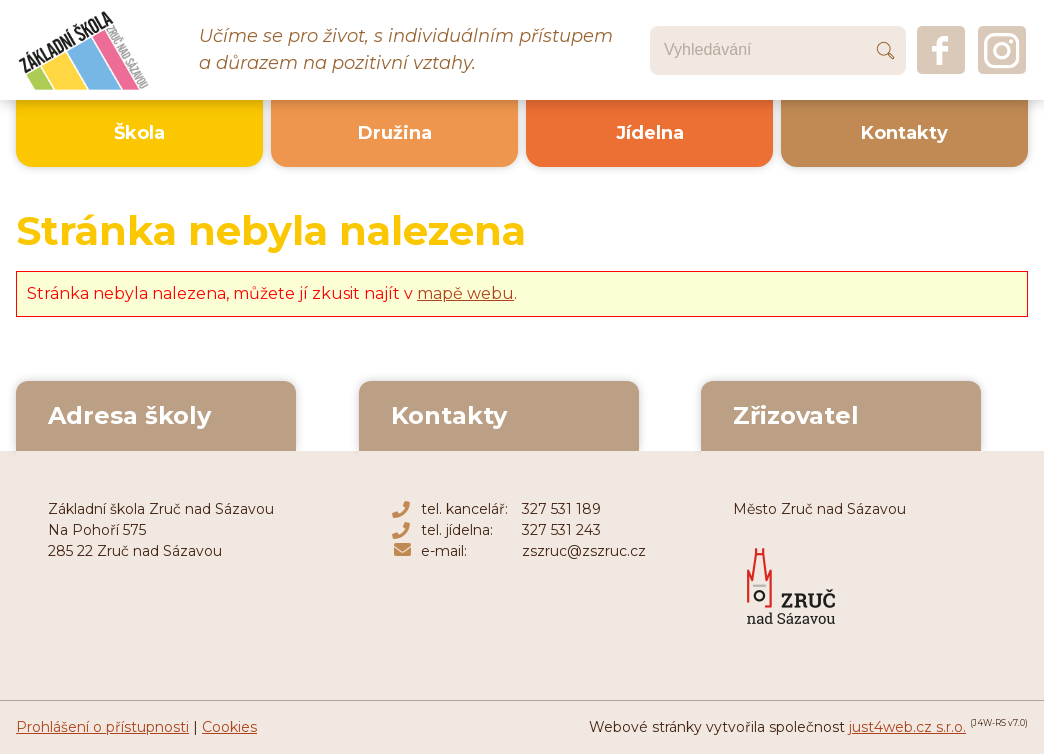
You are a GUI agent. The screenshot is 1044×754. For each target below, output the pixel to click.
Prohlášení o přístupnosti (102, 727)
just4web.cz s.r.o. (907, 727)
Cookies (229, 727)
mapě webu (465, 293)
